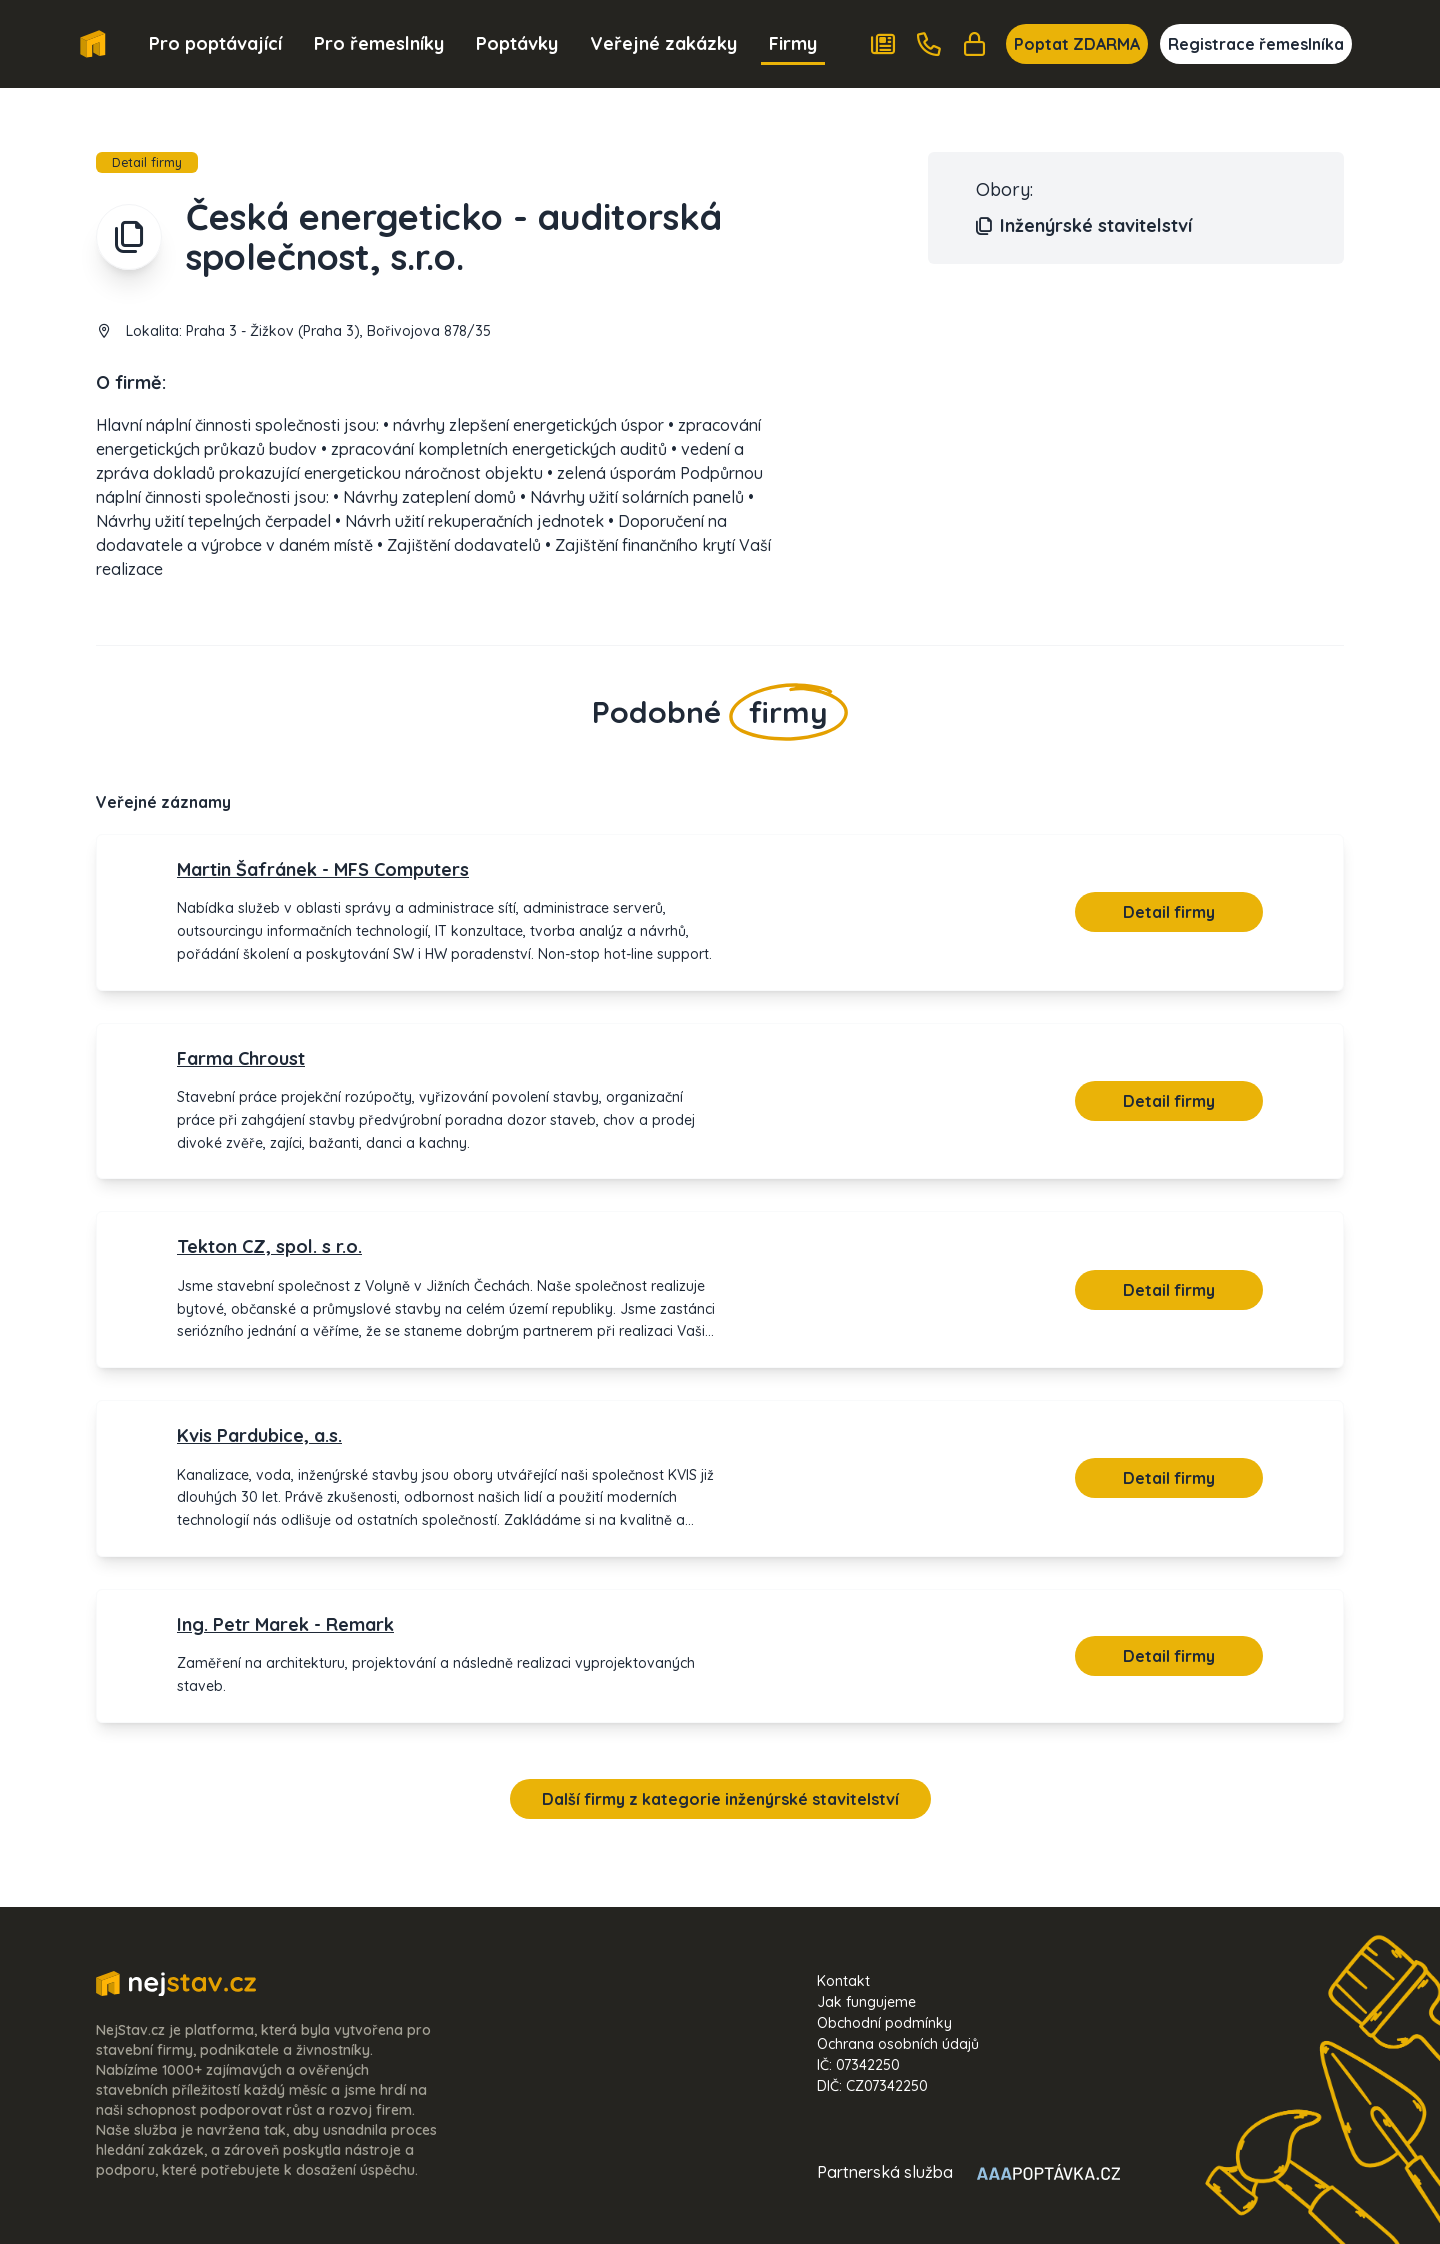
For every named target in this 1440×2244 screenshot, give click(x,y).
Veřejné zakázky (663, 43)
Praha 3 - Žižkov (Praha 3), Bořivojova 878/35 (338, 331)
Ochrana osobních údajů (898, 2044)
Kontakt (843, 1981)
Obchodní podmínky (884, 2023)
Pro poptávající (215, 43)
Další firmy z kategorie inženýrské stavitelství (720, 1799)
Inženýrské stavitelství (1084, 226)
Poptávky (517, 43)
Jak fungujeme (866, 2002)
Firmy (793, 43)
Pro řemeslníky (379, 43)
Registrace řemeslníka (1256, 44)
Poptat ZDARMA (1077, 44)
